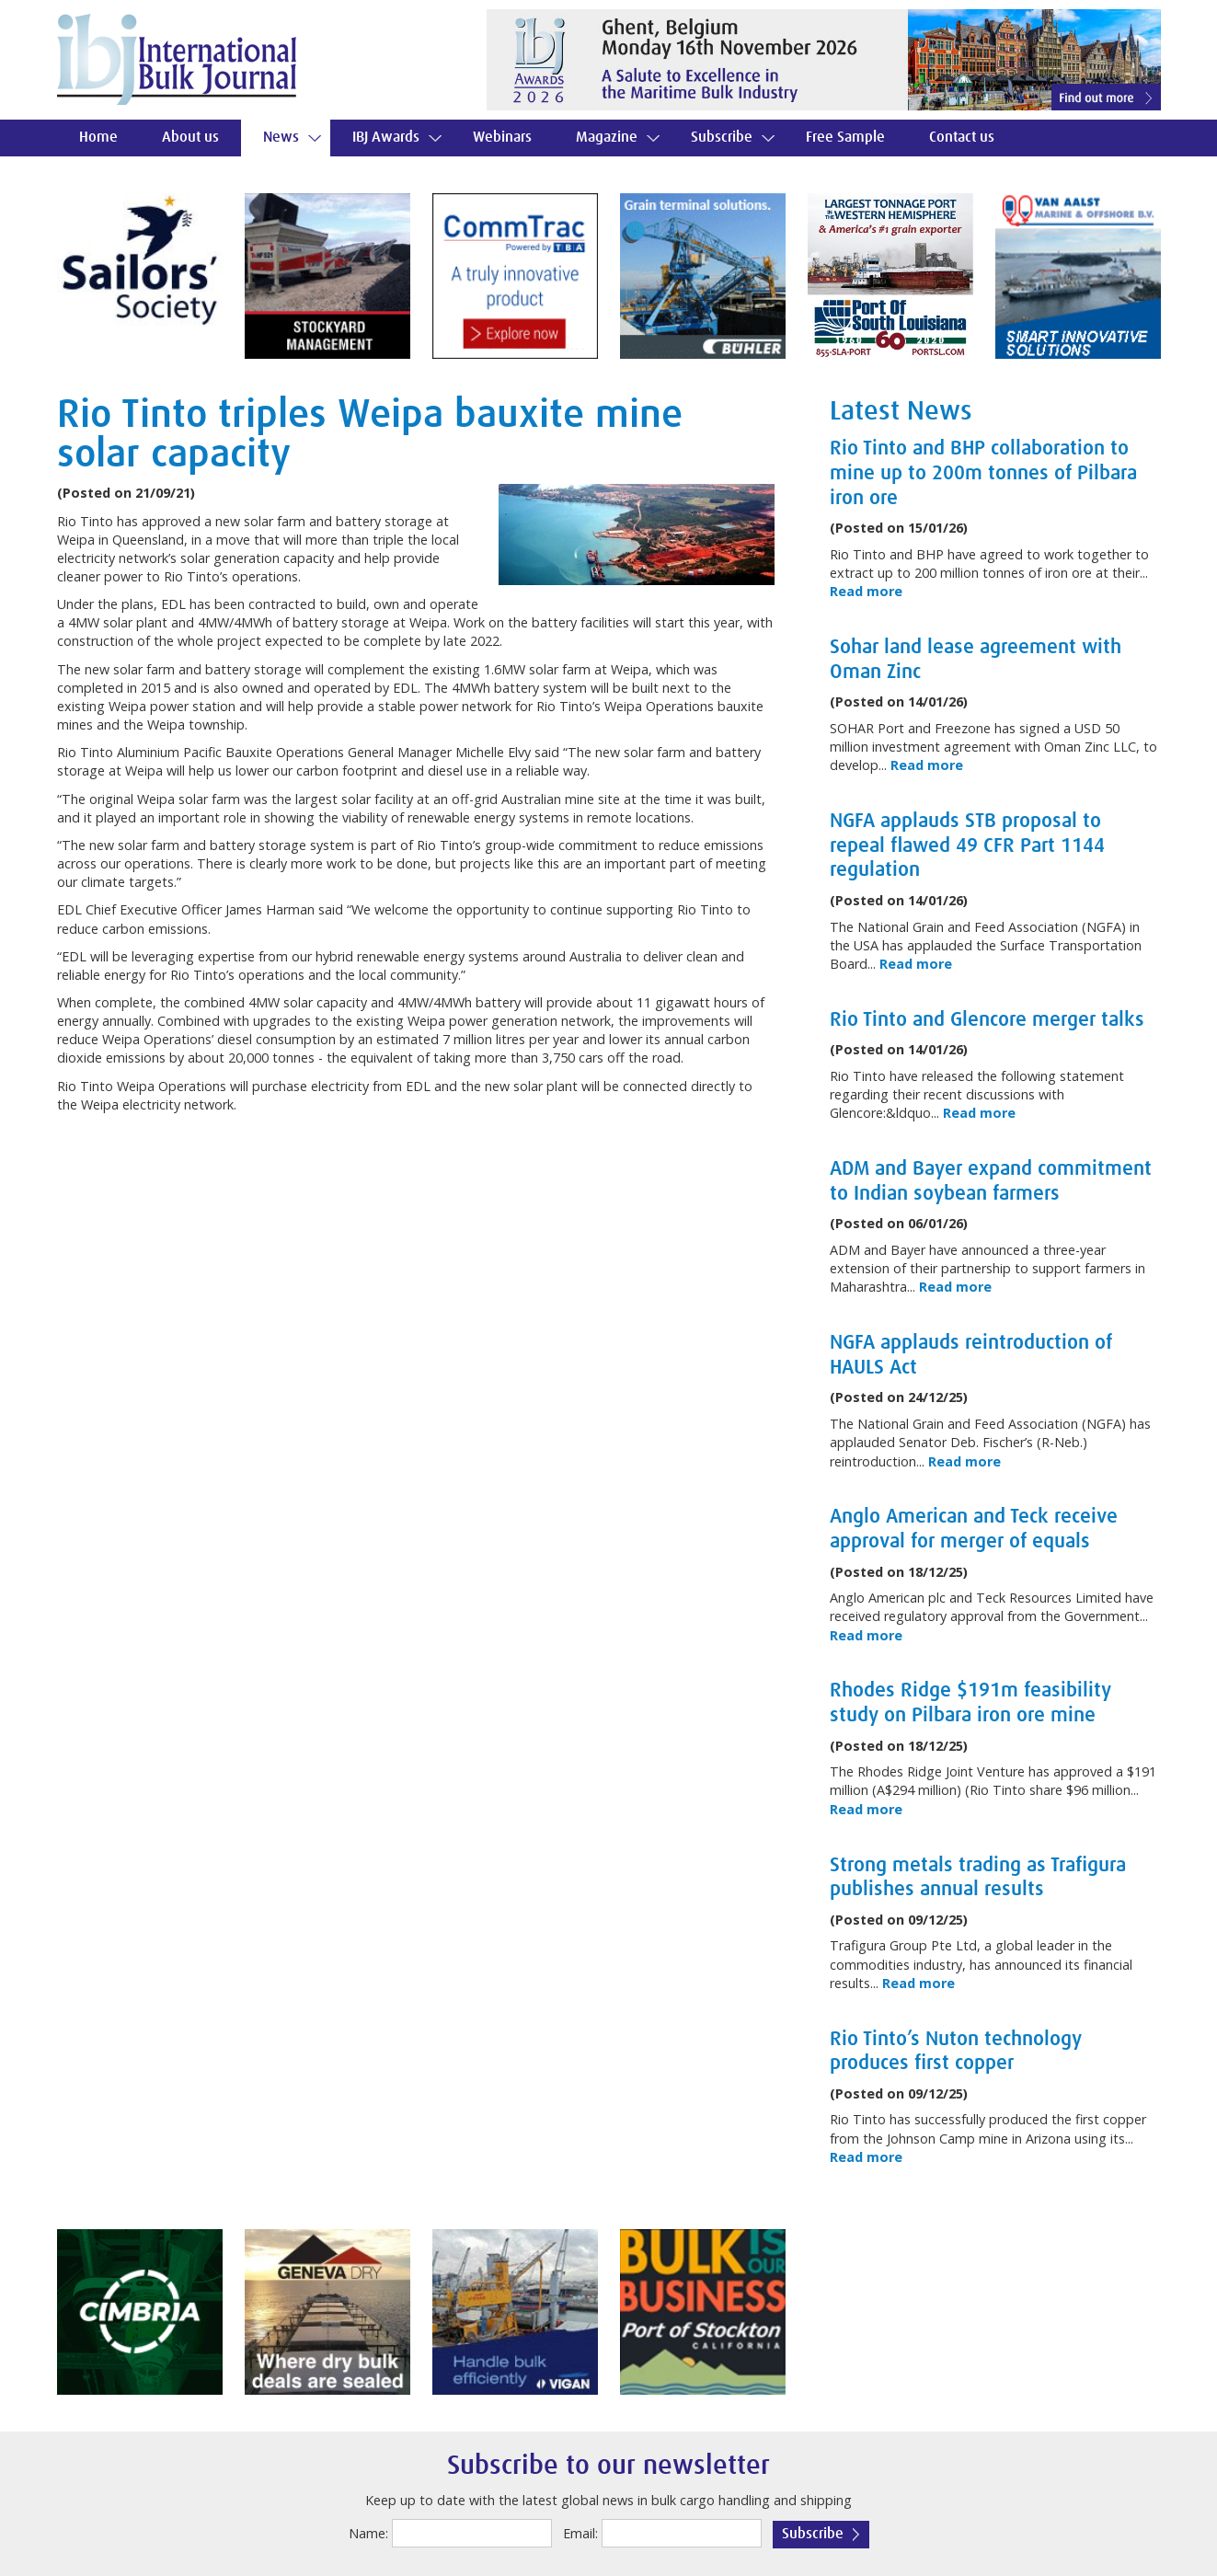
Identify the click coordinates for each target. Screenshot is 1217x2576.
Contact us (961, 137)
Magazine (606, 137)
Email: (580, 2533)
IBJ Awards (385, 137)
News (281, 137)
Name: (368, 2533)
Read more (866, 591)
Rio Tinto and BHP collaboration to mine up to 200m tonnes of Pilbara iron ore (983, 473)
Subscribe (721, 137)
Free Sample (845, 137)
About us (190, 137)
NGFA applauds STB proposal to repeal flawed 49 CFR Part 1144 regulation (967, 845)
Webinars (502, 137)
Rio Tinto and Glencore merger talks (987, 1020)
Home (98, 137)
